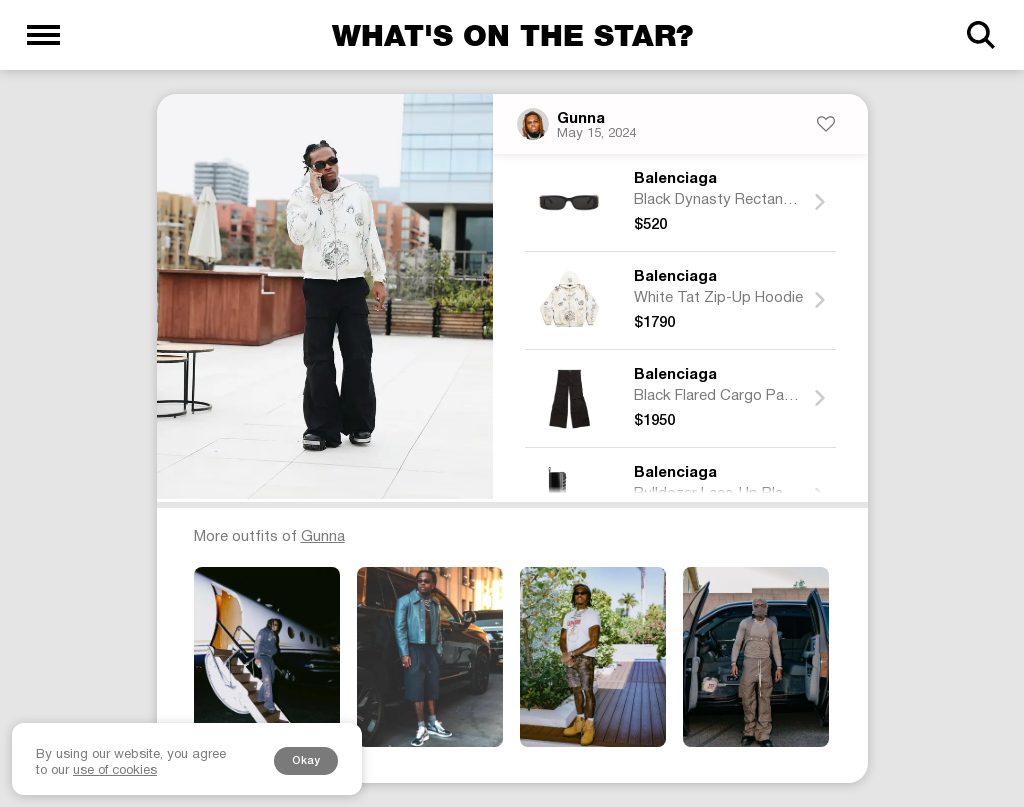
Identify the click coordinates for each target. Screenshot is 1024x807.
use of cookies (115, 771)
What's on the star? (512, 35)
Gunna (581, 119)
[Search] (980, 35)
